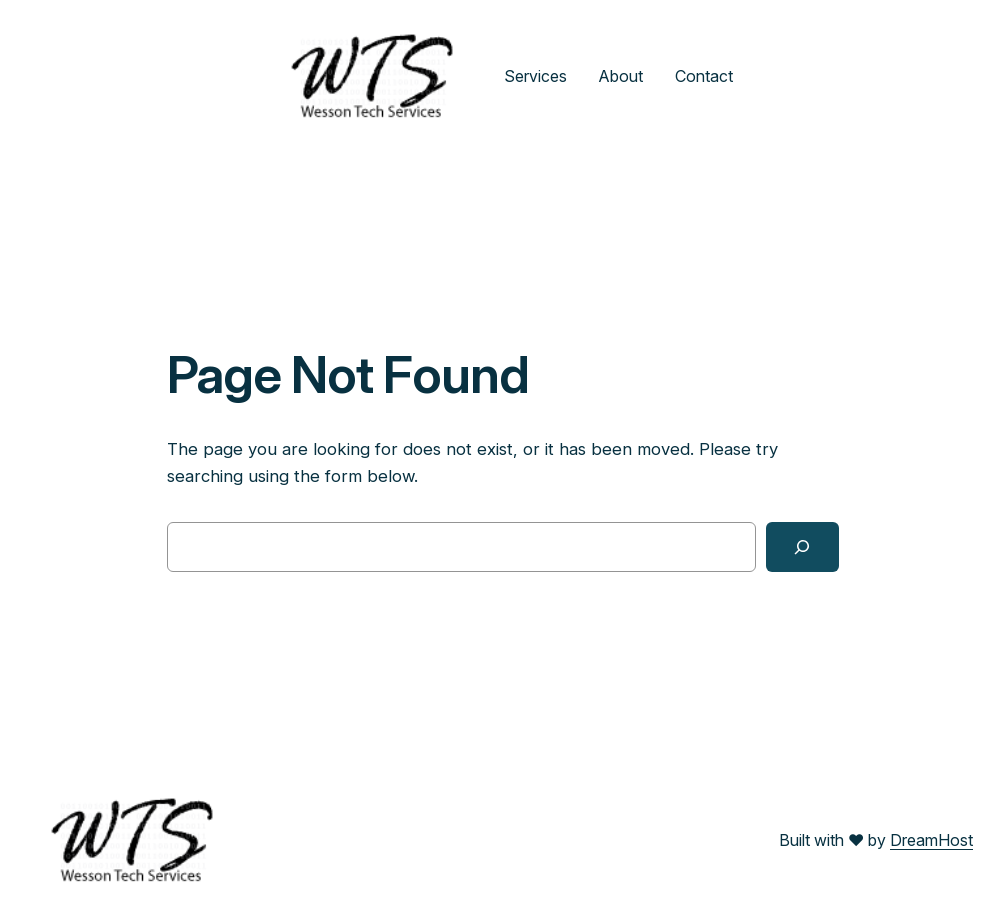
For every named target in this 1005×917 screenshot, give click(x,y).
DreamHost (931, 840)
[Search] (802, 547)
